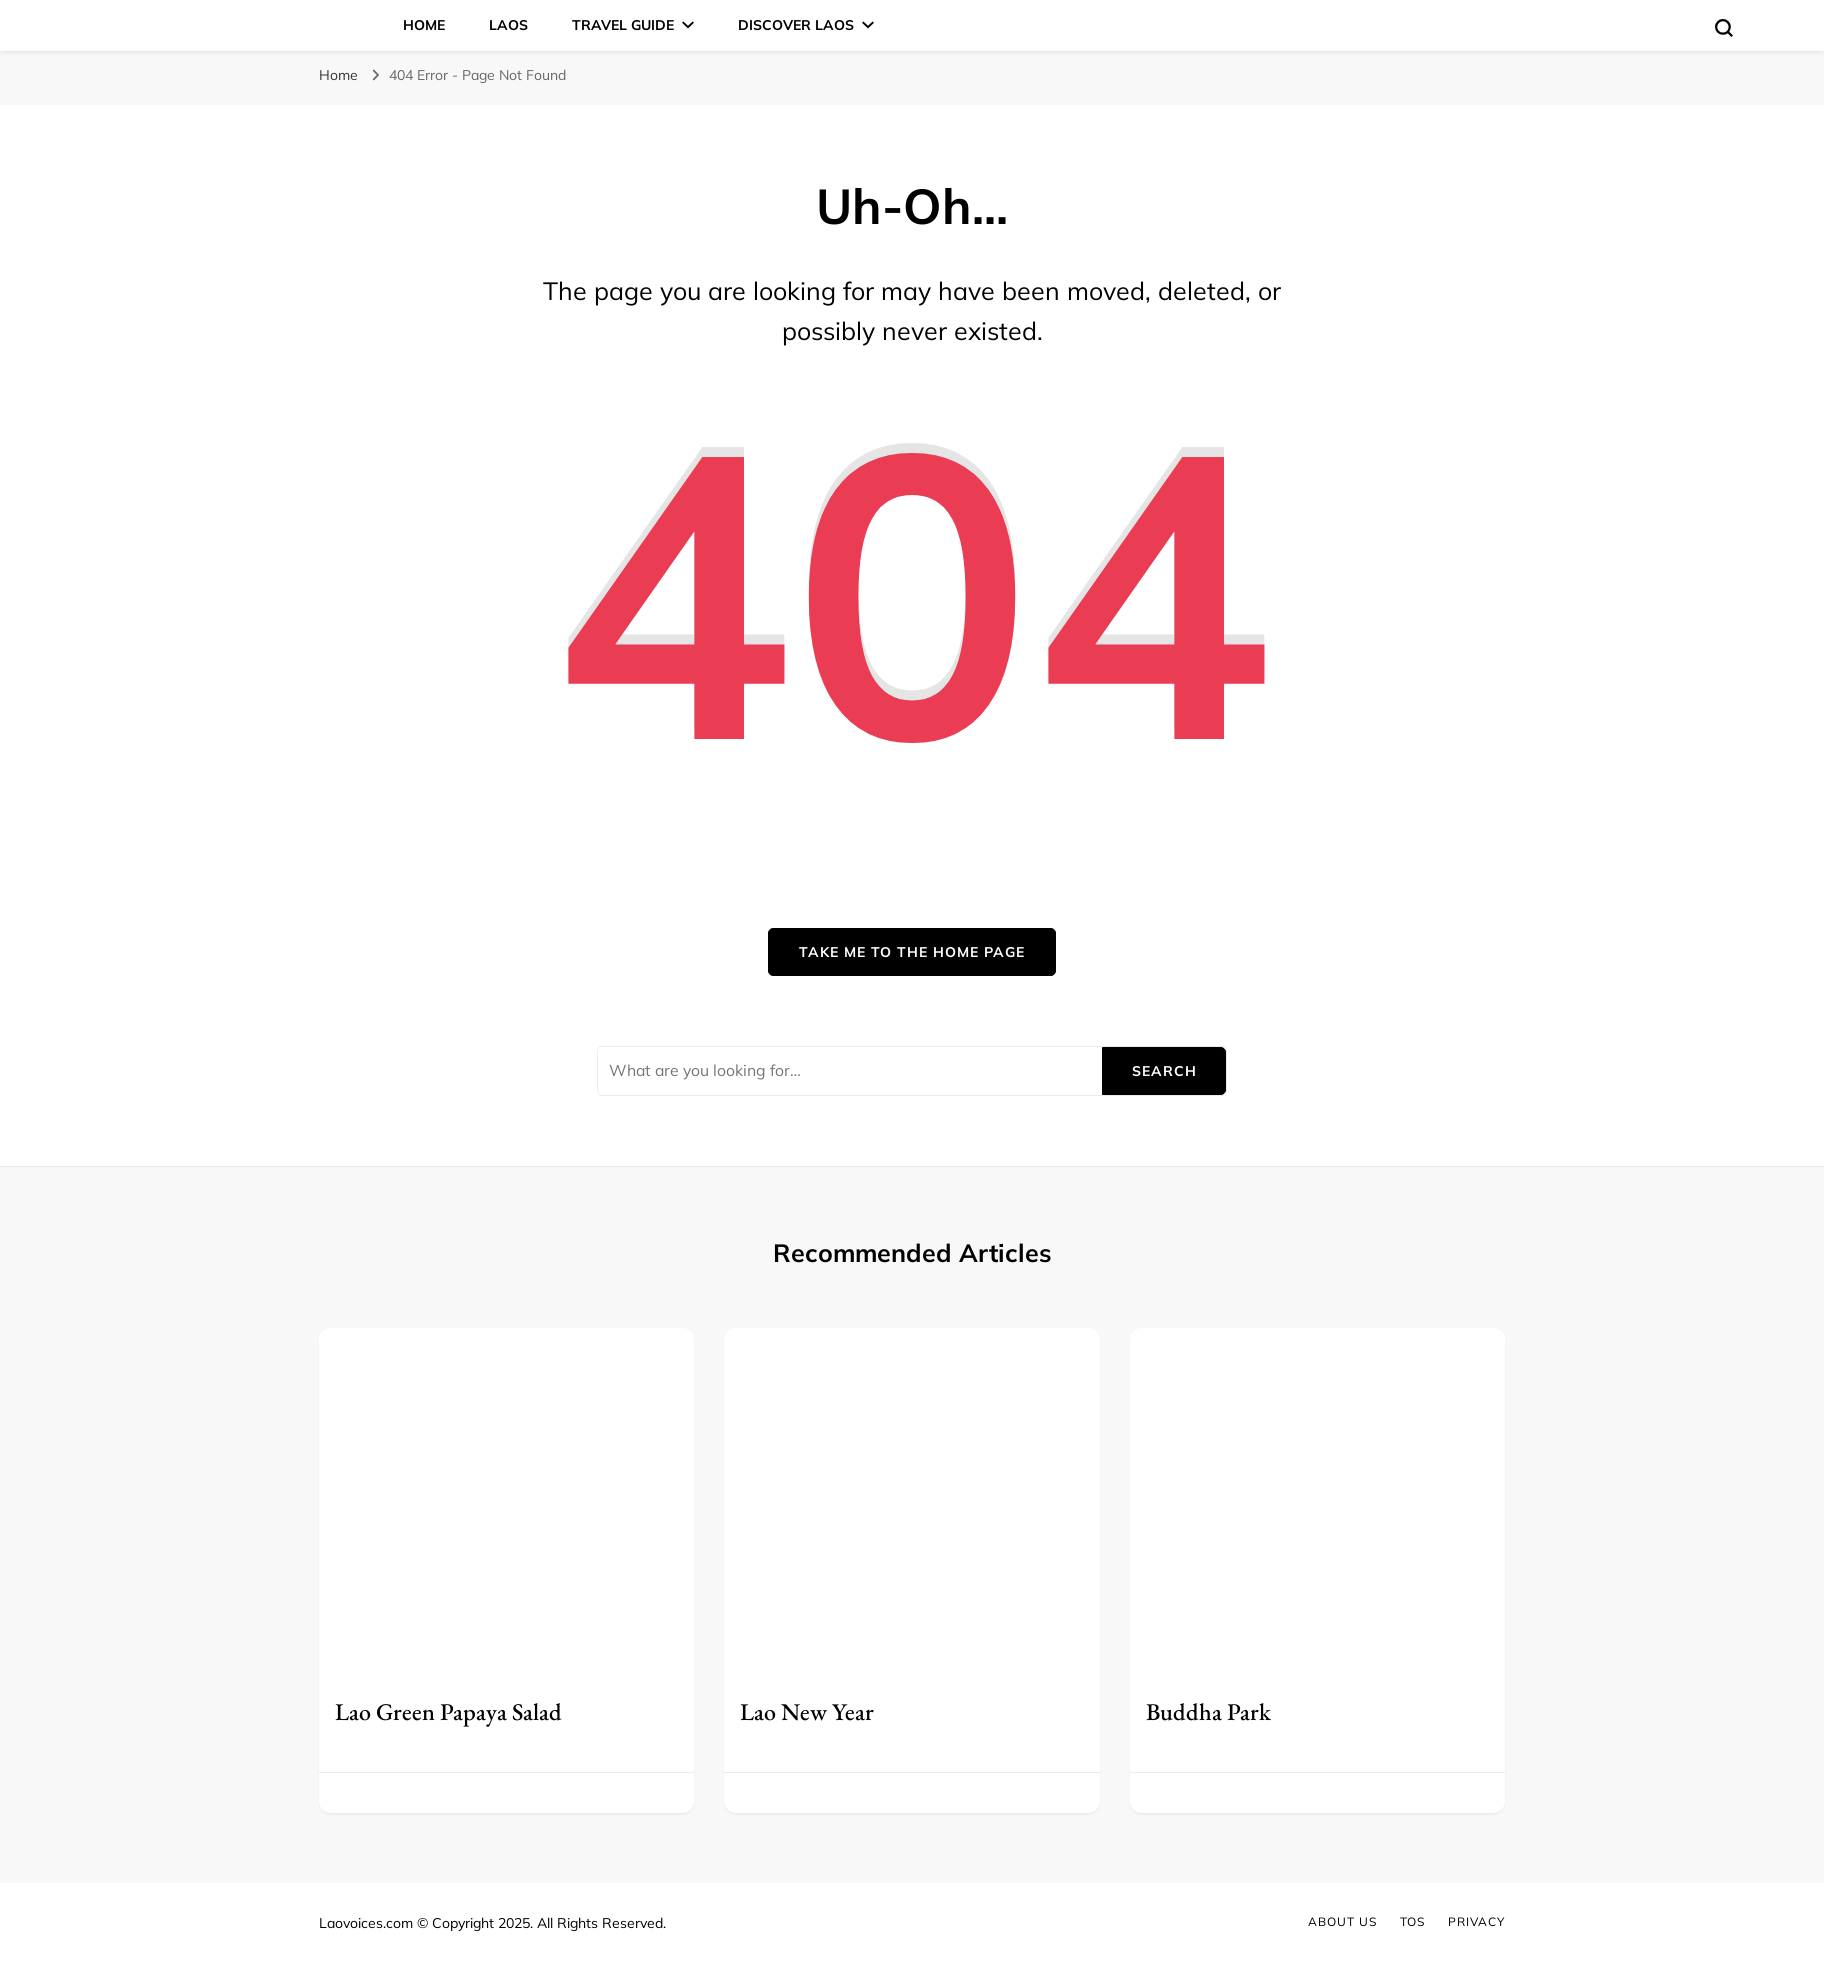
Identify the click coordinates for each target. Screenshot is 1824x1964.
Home (424, 25)
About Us (1342, 1921)
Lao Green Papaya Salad (448, 1711)
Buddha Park (1208, 1711)
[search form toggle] (1724, 28)
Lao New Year (807, 1711)
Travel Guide (623, 25)
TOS (1412, 1921)
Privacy (1476, 1921)
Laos (508, 25)
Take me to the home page (912, 952)
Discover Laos (796, 25)
